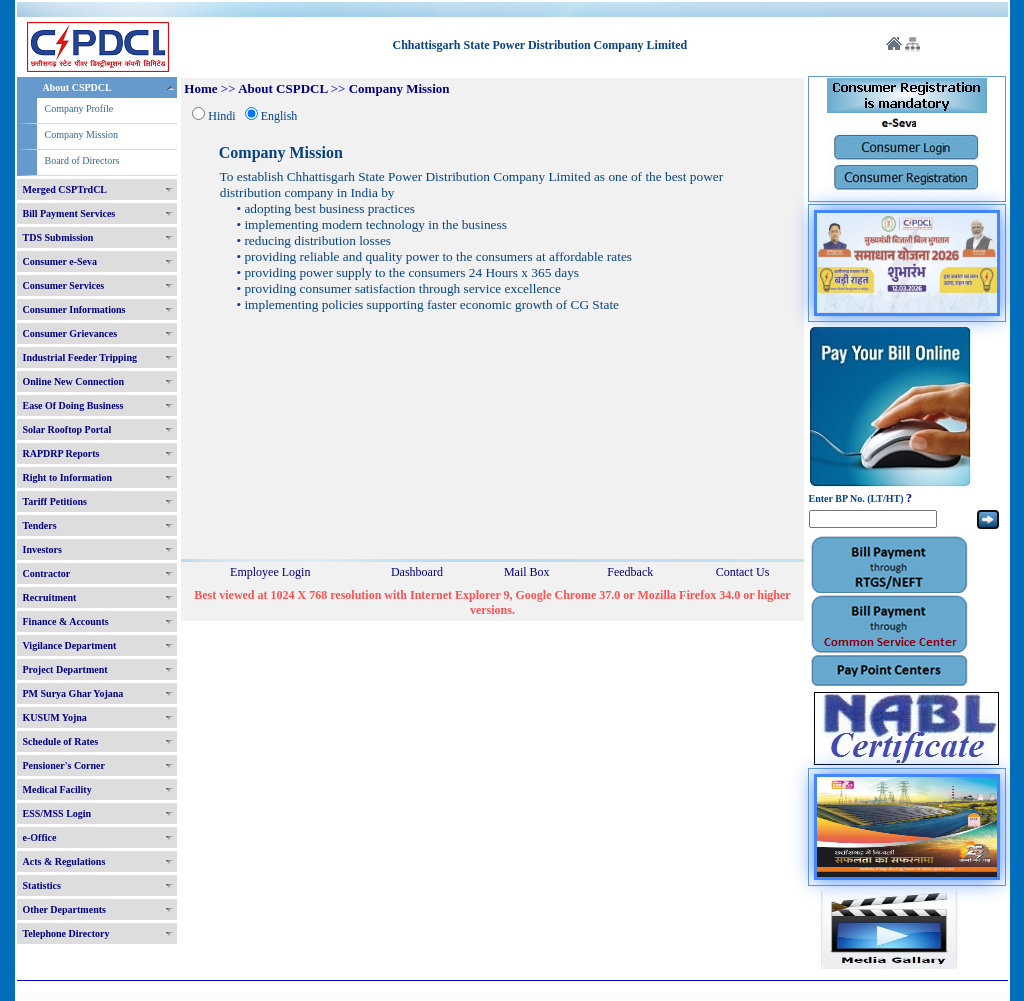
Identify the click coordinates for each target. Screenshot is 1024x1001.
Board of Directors (82, 160)
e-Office (40, 837)
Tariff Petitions (55, 501)
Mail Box (527, 572)
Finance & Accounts (66, 621)
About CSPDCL (77, 87)
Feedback (630, 572)
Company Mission (82, 134)
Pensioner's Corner (64, 765)
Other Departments (64, 909)
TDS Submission (58, 237)
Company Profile (79, 108)
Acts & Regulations (64, 861)
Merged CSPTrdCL (65, 189)
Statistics (42, 885)
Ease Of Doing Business (73, 405)
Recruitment (50, 597)
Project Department (65, 669)
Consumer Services (64, 285)
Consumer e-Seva (60, 261)
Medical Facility (57, 789)
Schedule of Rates (61, 741)
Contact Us (743, 572)
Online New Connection (74, 381)
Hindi (221, 116)
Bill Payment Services (69, 213)
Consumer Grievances (70, 333)
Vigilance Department (70, 645)
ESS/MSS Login (57, 813)
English (279, 116)
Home (200, 88)
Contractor (47, 573)
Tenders (40, 525)
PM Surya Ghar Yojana (73, 693)
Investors (42, 549)
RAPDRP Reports (61, 453)
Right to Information (67, 477)
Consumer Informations (74, 309)
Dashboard (417, 572)
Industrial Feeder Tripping (80, 357)
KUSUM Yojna (55, 717)
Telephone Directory (66, 933)
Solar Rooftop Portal (67, 429)
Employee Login (270, 572)
